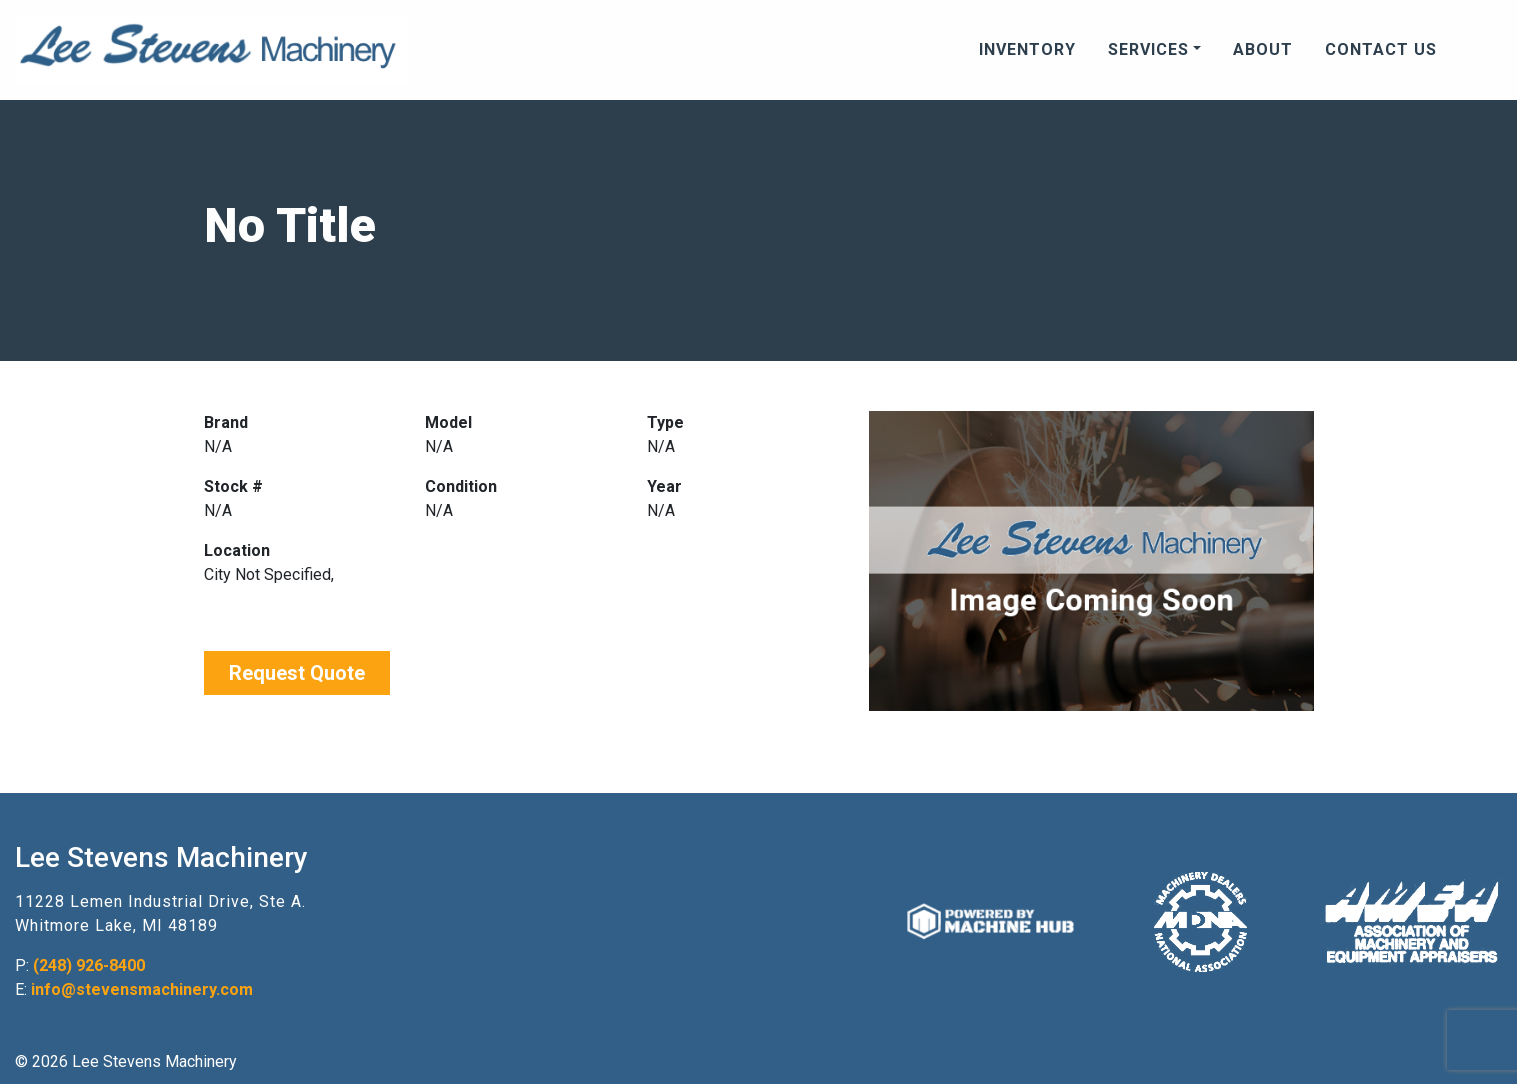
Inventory (1027, 49)
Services (1148, 49)
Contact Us (1381, 49)
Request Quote (297, 673)
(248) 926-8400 (89, 965)
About (1263, 49)
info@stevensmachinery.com (142, 989)
